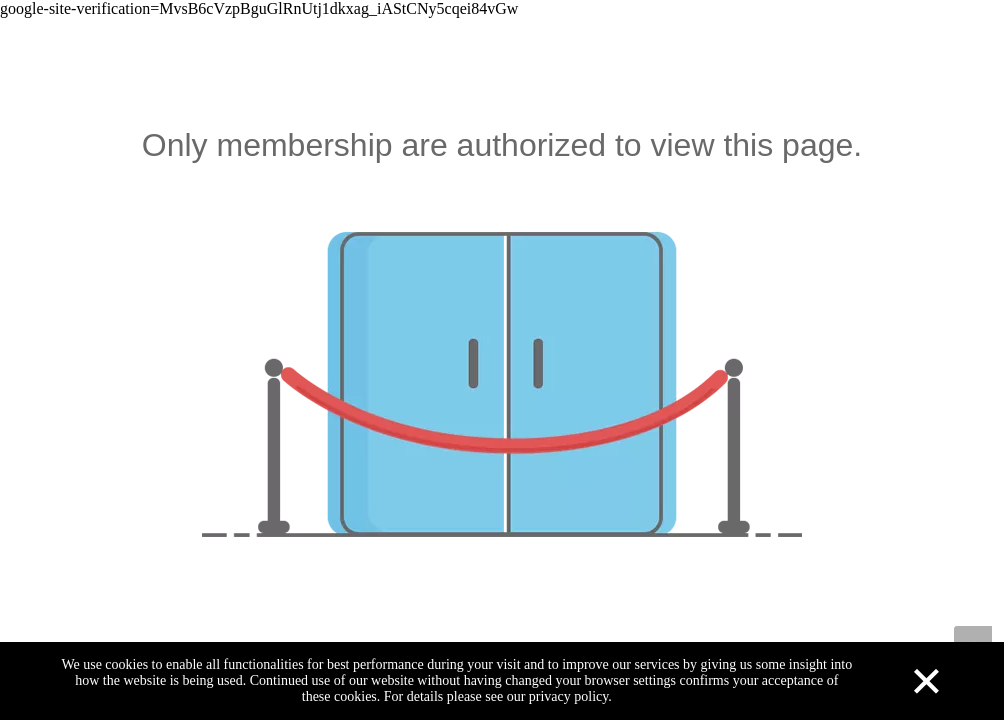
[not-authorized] (502, 384)
